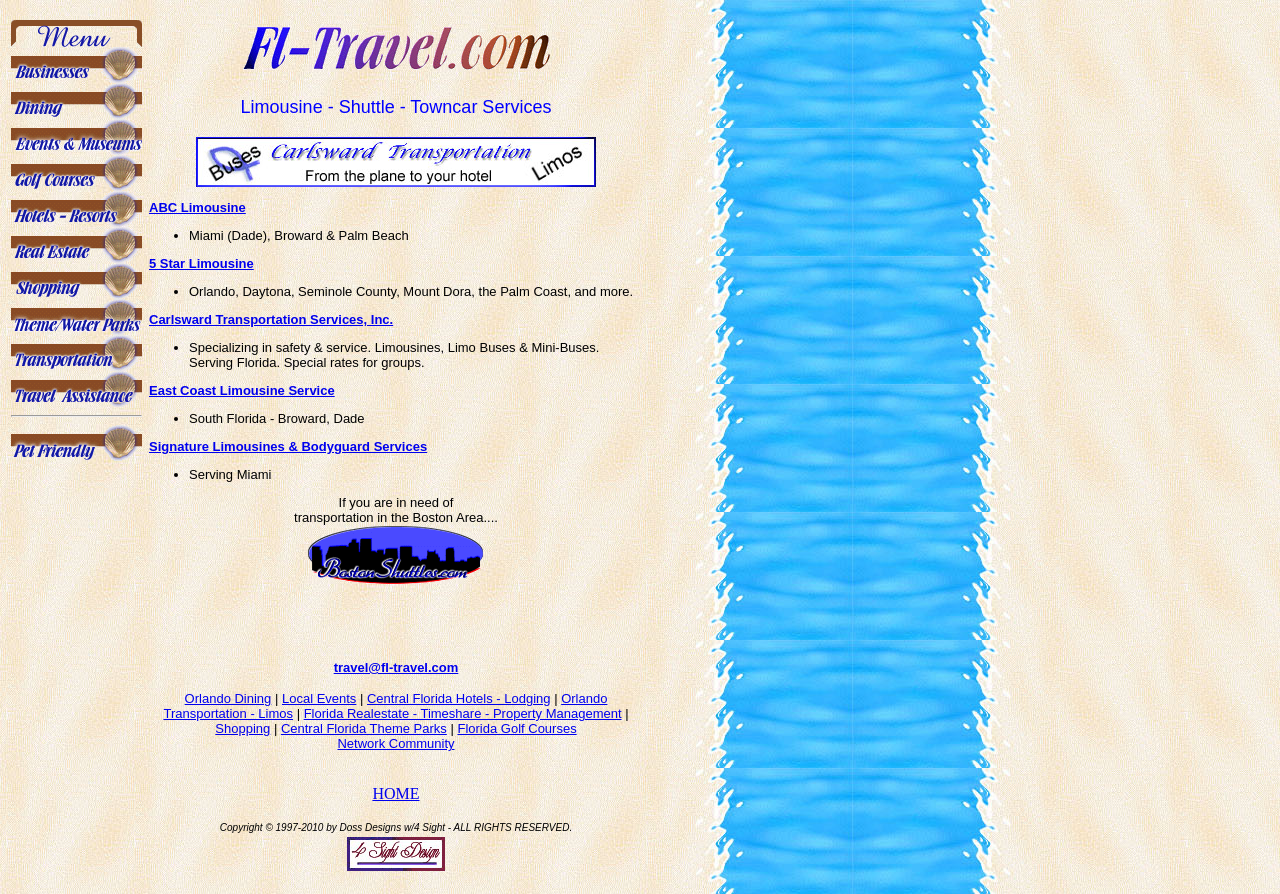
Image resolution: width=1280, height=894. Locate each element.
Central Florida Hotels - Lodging (459, 707)
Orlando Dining (228, 707)
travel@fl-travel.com (396, 676)
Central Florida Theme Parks (364, 737)
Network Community (395, 752)
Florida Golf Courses (516, 737)
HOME (395, 802)
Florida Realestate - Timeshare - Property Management (463, 722)
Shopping (242, 737)
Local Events (319, 707)
